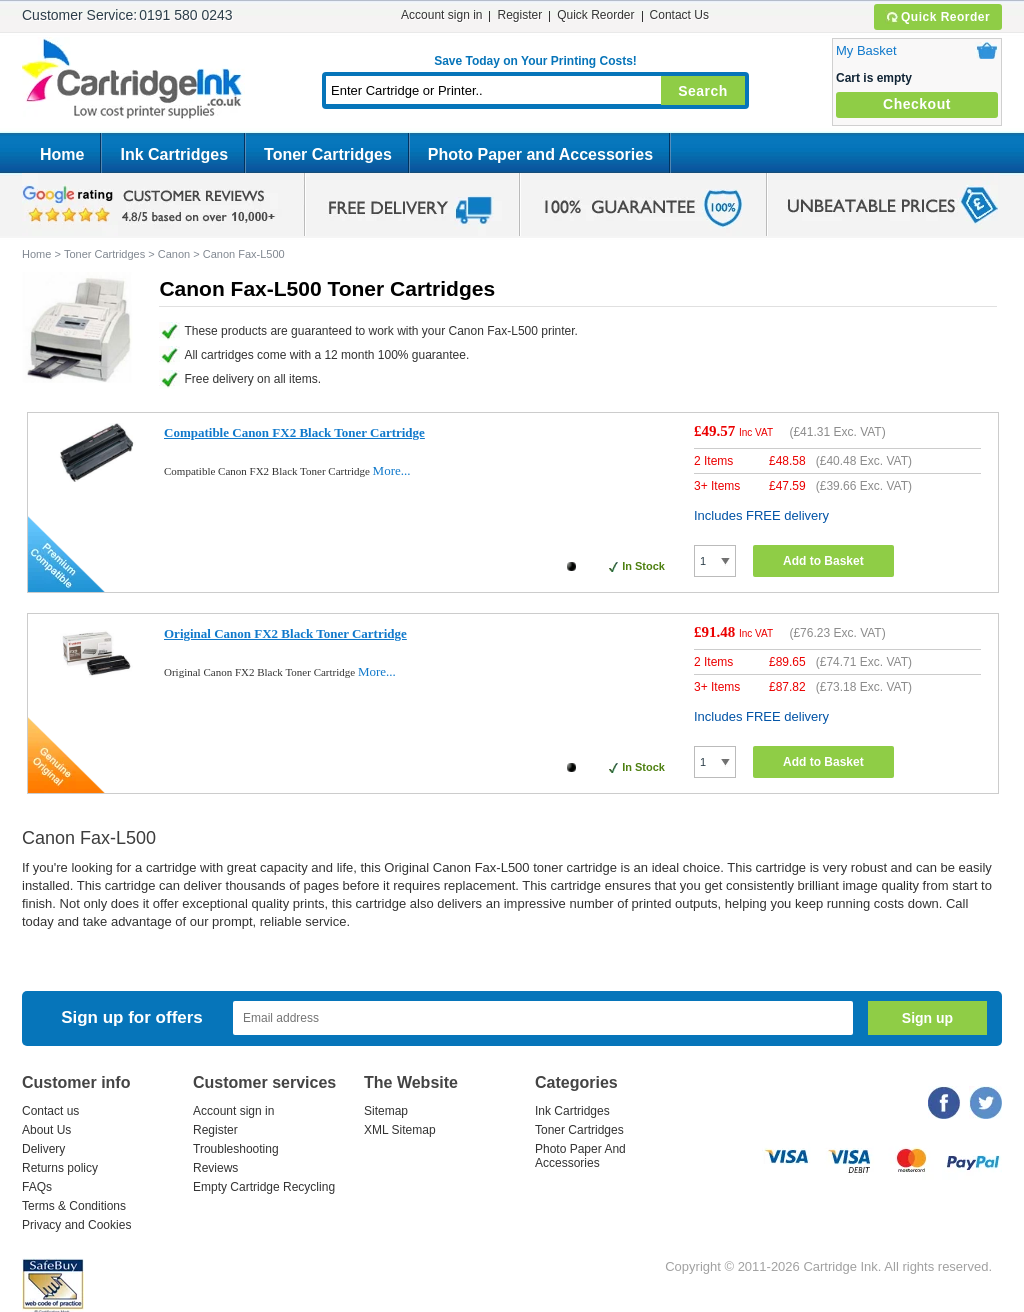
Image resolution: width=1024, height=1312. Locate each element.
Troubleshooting (236, 1149)
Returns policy (60, 1168)
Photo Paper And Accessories (580, 1156)
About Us (46, 1130)
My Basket (866, 50)
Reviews (215, 1168)
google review (152, 205)
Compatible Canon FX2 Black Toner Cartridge (294, 432)
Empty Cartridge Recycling (264, 1187)
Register (519, 15)
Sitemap (386, 1111)
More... (392, 470)
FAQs (37, 1187)
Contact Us (679, 15)
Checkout (917, 104)
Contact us (50, 1111)
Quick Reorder (937, 17)
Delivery (43, 1149)
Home (62, 154)
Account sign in (441, 15)
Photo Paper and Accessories (540, 154)
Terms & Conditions (74, 1206)
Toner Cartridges (328, 154)
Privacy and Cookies (76, 1225)
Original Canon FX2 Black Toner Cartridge (285, 633)
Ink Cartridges (174, 154)
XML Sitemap (400, 1130)
